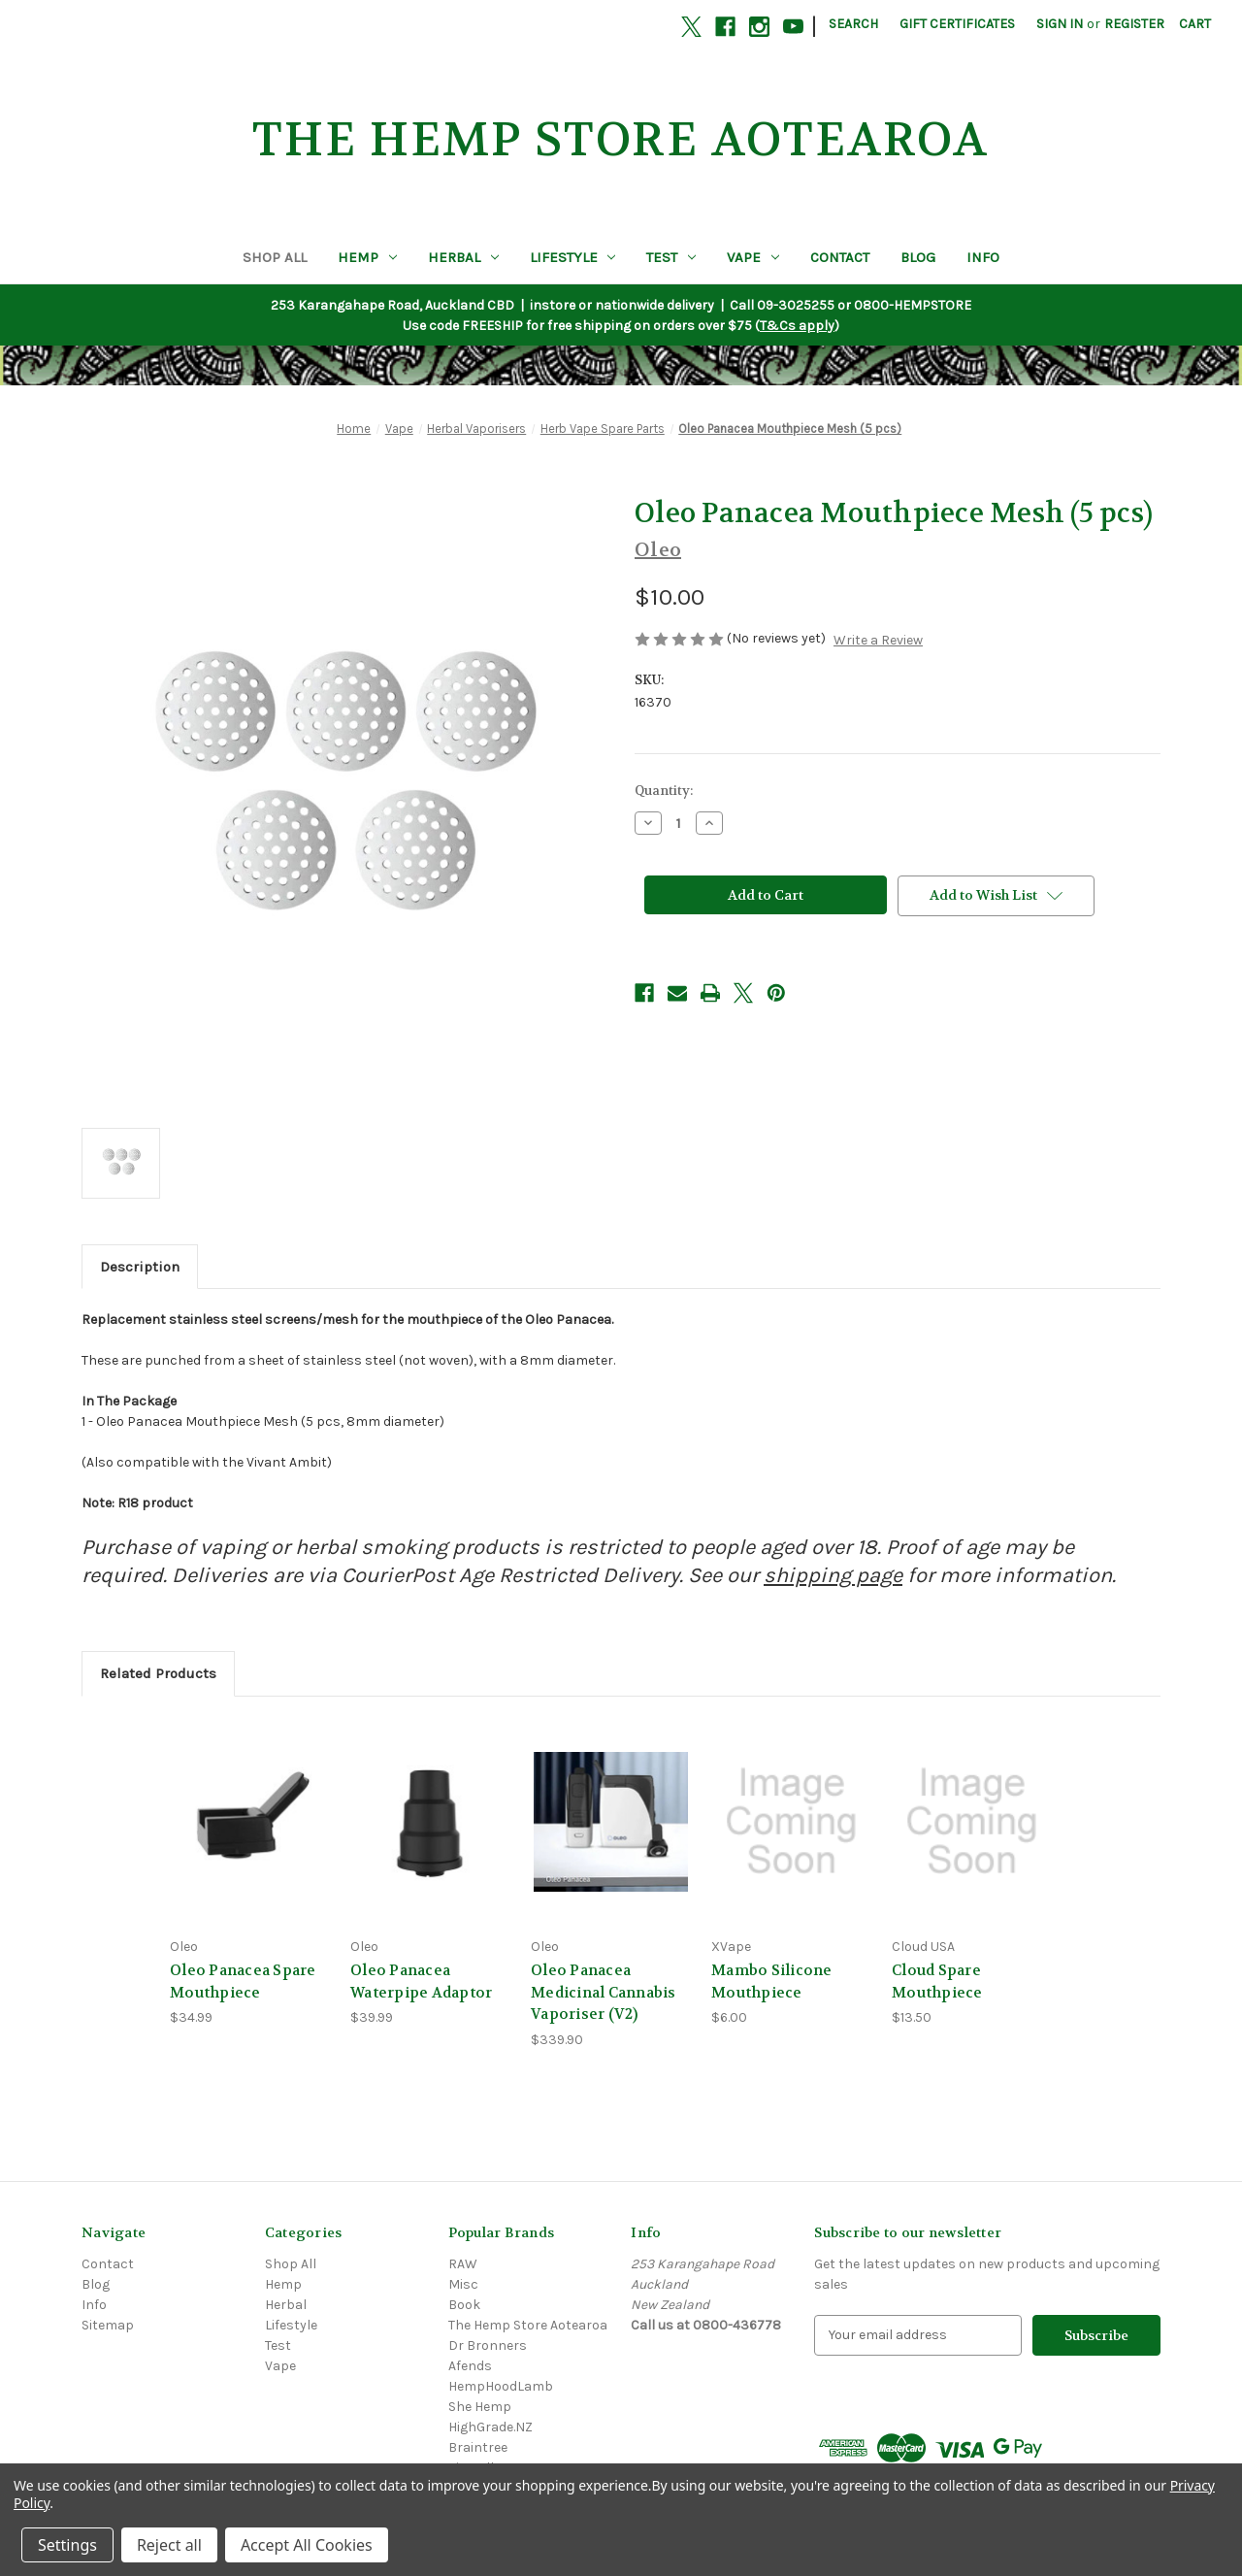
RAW (462, 2264)
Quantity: (664, 790)
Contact (839, 257)
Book (464, 2304)
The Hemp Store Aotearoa (527, 2325)
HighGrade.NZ (490, 2427)
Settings (67, 2545)
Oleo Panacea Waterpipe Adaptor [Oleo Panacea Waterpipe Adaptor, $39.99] (421, 1981)
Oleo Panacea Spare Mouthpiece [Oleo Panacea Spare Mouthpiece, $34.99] (243, 1981)
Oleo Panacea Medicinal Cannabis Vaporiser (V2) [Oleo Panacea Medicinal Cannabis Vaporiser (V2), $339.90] (603, 1992)
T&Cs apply (797, 325)
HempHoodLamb (500, 2386)
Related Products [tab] (158, 1673)
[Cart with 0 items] (1195, 24)
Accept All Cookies (307, 2545)
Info (982, 257)
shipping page (833, 1575)
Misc (463, 2284)
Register (1134, 24)
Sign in (1059, 24)
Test (671, 257)
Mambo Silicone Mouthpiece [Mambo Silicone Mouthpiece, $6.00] (772, 1981)
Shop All (275, 257)
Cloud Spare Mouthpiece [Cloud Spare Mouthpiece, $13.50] (937, 1981)
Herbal (463, 257)
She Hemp (479, 2406)
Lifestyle (573, 257)
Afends (470, 2366)
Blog (917, 257)
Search (853, 24)
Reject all (169, 2545)
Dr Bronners (487, 2345)
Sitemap (108, 2325)
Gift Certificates (957, 24)
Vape (753, 257)
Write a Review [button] (878, 640)
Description (140, 1266)
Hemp (367, 257)
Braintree (477, 2447)
